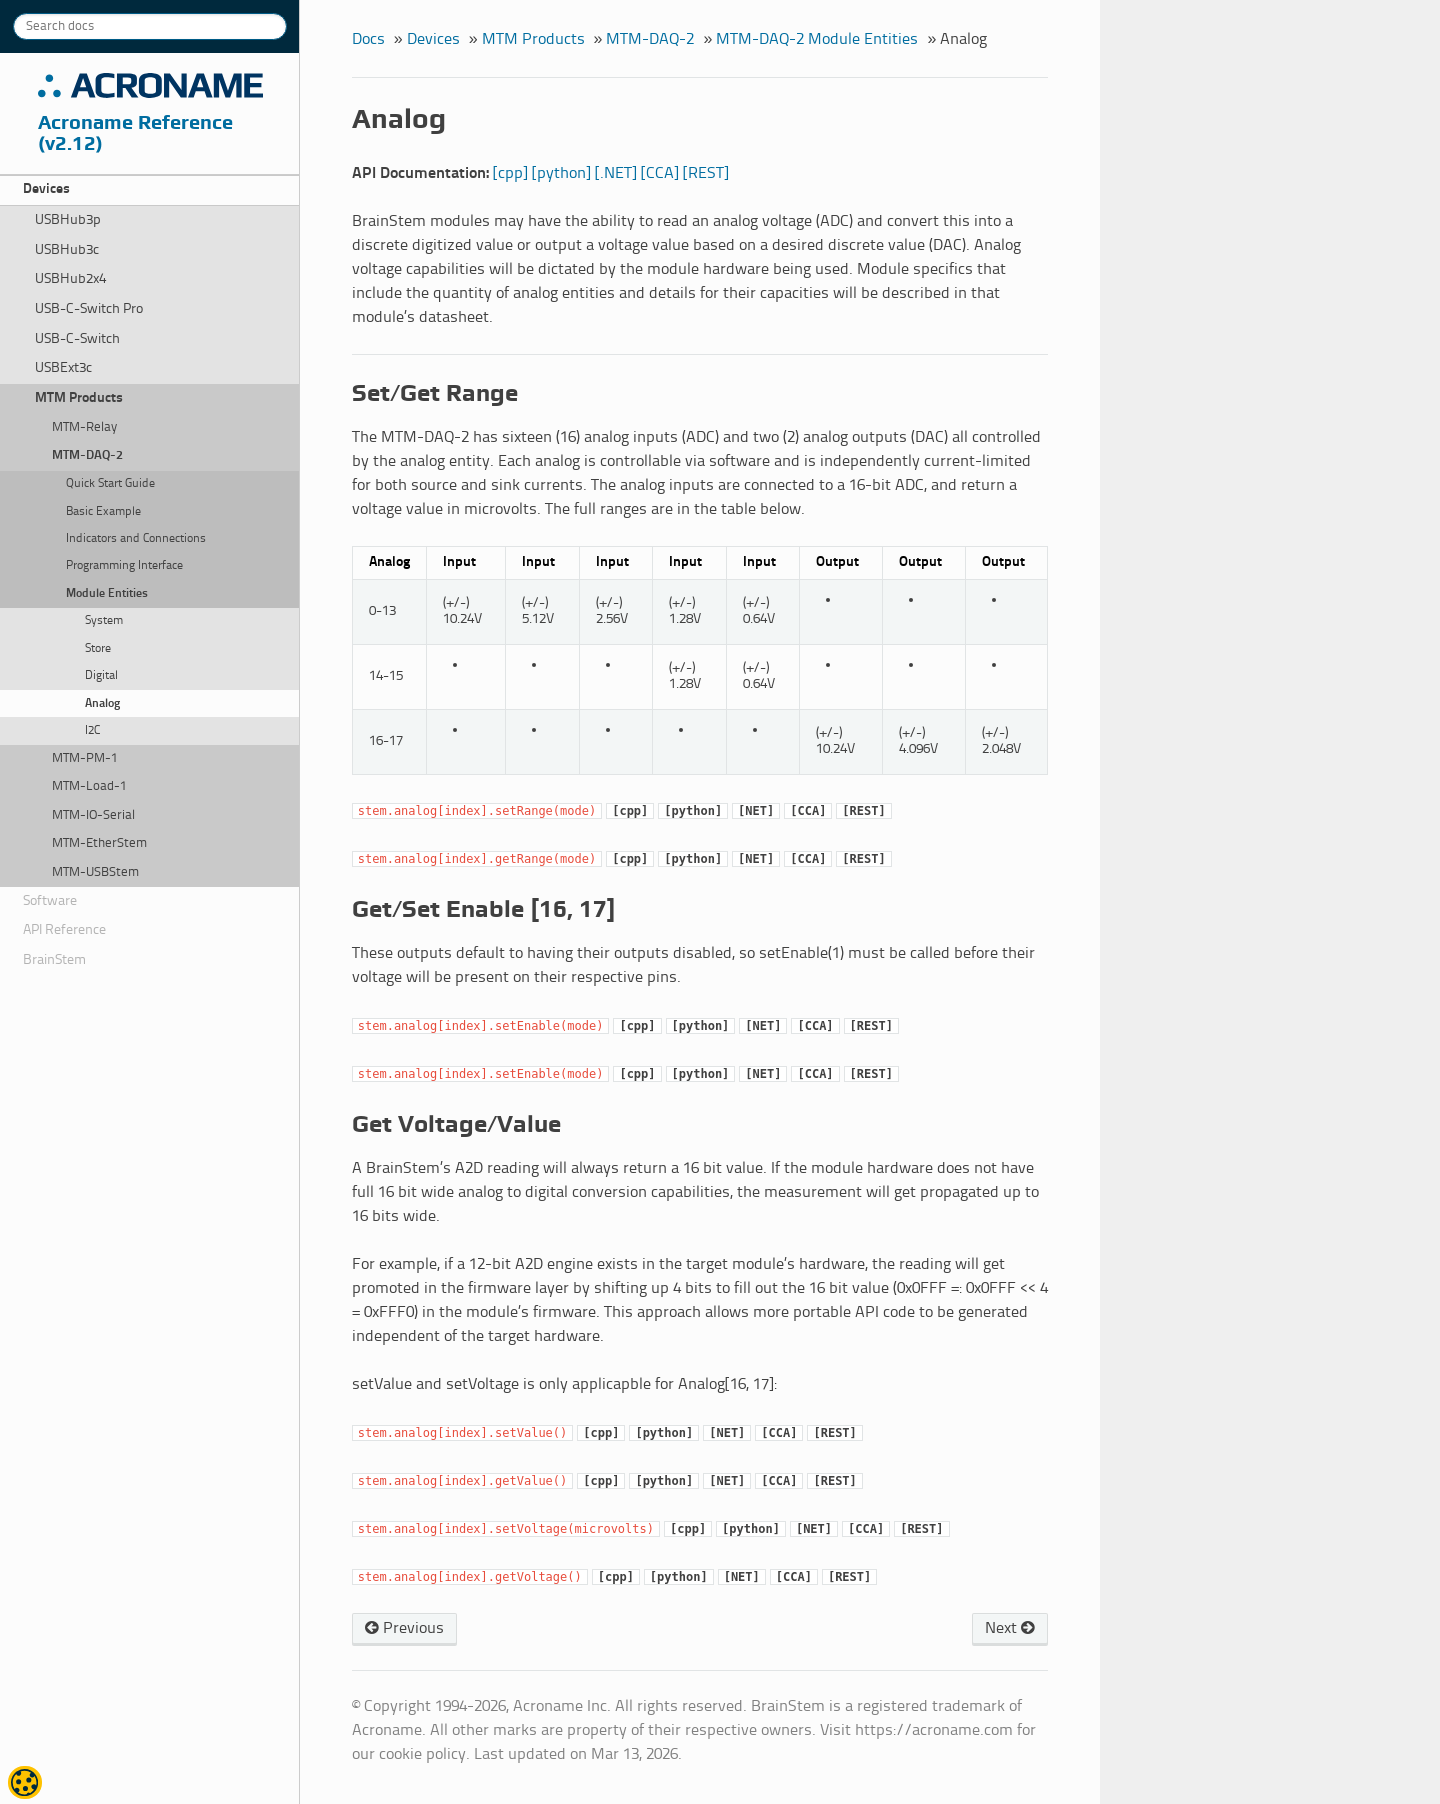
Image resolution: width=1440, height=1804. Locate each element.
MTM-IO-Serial (93, 815)
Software (50, 901)
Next (1010, 1628)
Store (98, 649)
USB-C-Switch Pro (89, 309)
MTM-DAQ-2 (87, 455)
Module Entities (107, 594)
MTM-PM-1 (85, 758)
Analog (102, 704)
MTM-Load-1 (89, 786)
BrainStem (54, 960)
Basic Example (103, 512)
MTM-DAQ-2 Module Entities (817, 39)
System (104, 621)
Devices (46, 189)
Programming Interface (124, 566)
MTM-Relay (84, 427)
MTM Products (79, 398)
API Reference (64, 930)
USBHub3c (67, 250)
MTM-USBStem (95, 872)
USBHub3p (68, 220)
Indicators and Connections (136, 539)
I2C (92, 731)
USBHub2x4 (70, 279)
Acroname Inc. (150, 86)
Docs (368, 39)
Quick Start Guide (110, 484)
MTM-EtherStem (99, 843)
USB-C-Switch (77, 339)
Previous (404, 1628)
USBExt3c (63, 368)
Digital (101, 676)
